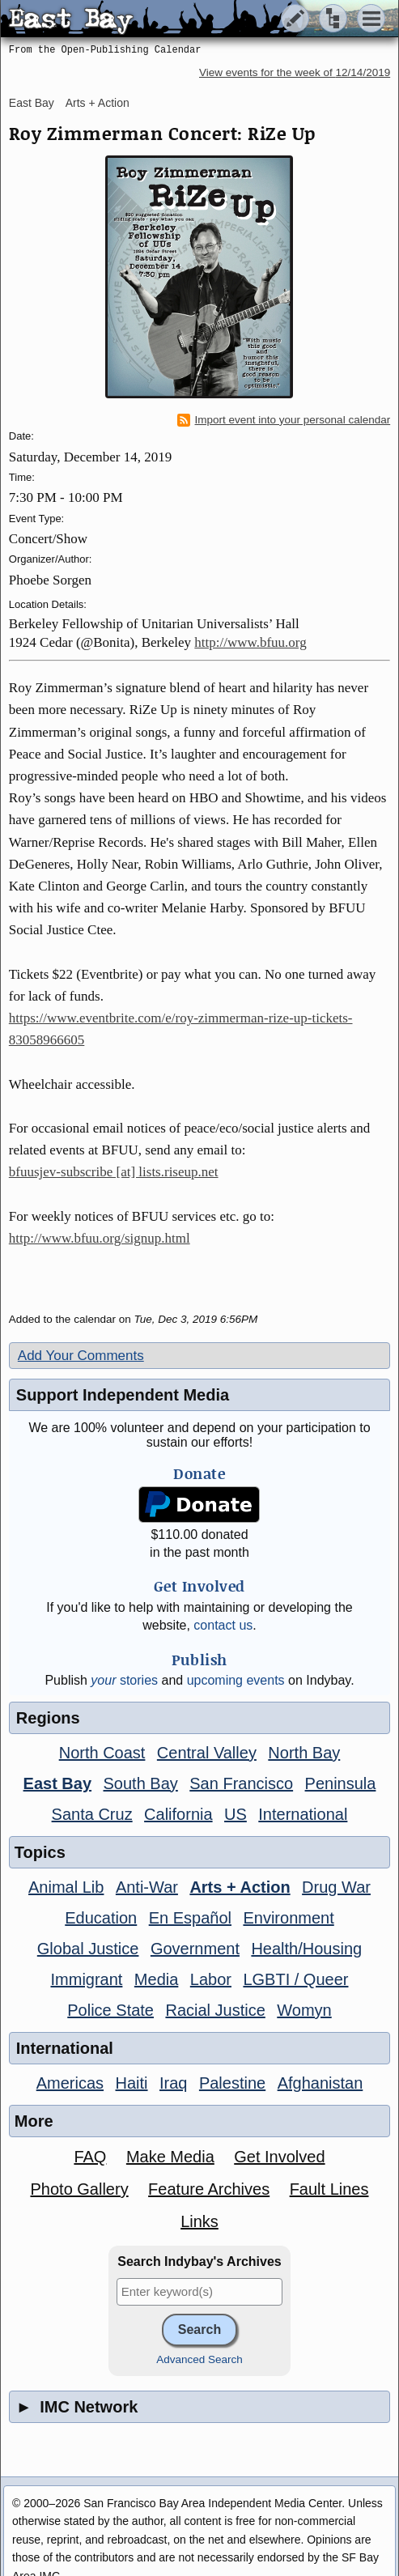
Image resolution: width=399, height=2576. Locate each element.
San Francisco (241, 1783)
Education (101, 1918)
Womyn (304, 2010)
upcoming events (236, 1680)
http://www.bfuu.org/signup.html (99, 1238)
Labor (210, 1979)
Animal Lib (66, 1887)
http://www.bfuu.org (250, 642)
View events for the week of (294, 72)
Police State (110, 2010)
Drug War (336, 1887)
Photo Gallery (79, 2189)
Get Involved (279, 2157)
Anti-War (147, 1887)
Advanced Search (199, 2359)
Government (195, 1949)
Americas (70, 2083)
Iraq (173, 2083)
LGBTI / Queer (295, 1979)
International (302, 1814)
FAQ (90, 2157)
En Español (190, 1918)
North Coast (102, 1753)
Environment (288, 1918)
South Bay (141, 1783)
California (178, 1814)
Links (199, 2221)
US (235, 1814)
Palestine (232, 2083)
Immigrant (87, 1979)
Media (156, 1979)
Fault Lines (329, 2189)
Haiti (132, 2083)
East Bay (31, 102)
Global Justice (88, 1949)
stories (124, 1680)
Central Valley (207, 1753)
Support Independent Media (122, 1395)
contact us (223, 1625)
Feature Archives (209, 2189)
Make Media (170, 2157)
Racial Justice (215, 2010)
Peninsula (340, 1783)
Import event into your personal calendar (284, 420)
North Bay (304, 1753)
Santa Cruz (92, 1814)
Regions (48, 1718)
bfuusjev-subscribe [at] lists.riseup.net (114, 1172)
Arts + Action (97, 102)
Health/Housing (306, 1949)
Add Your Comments (81, 1355)
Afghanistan (320, 2083)
